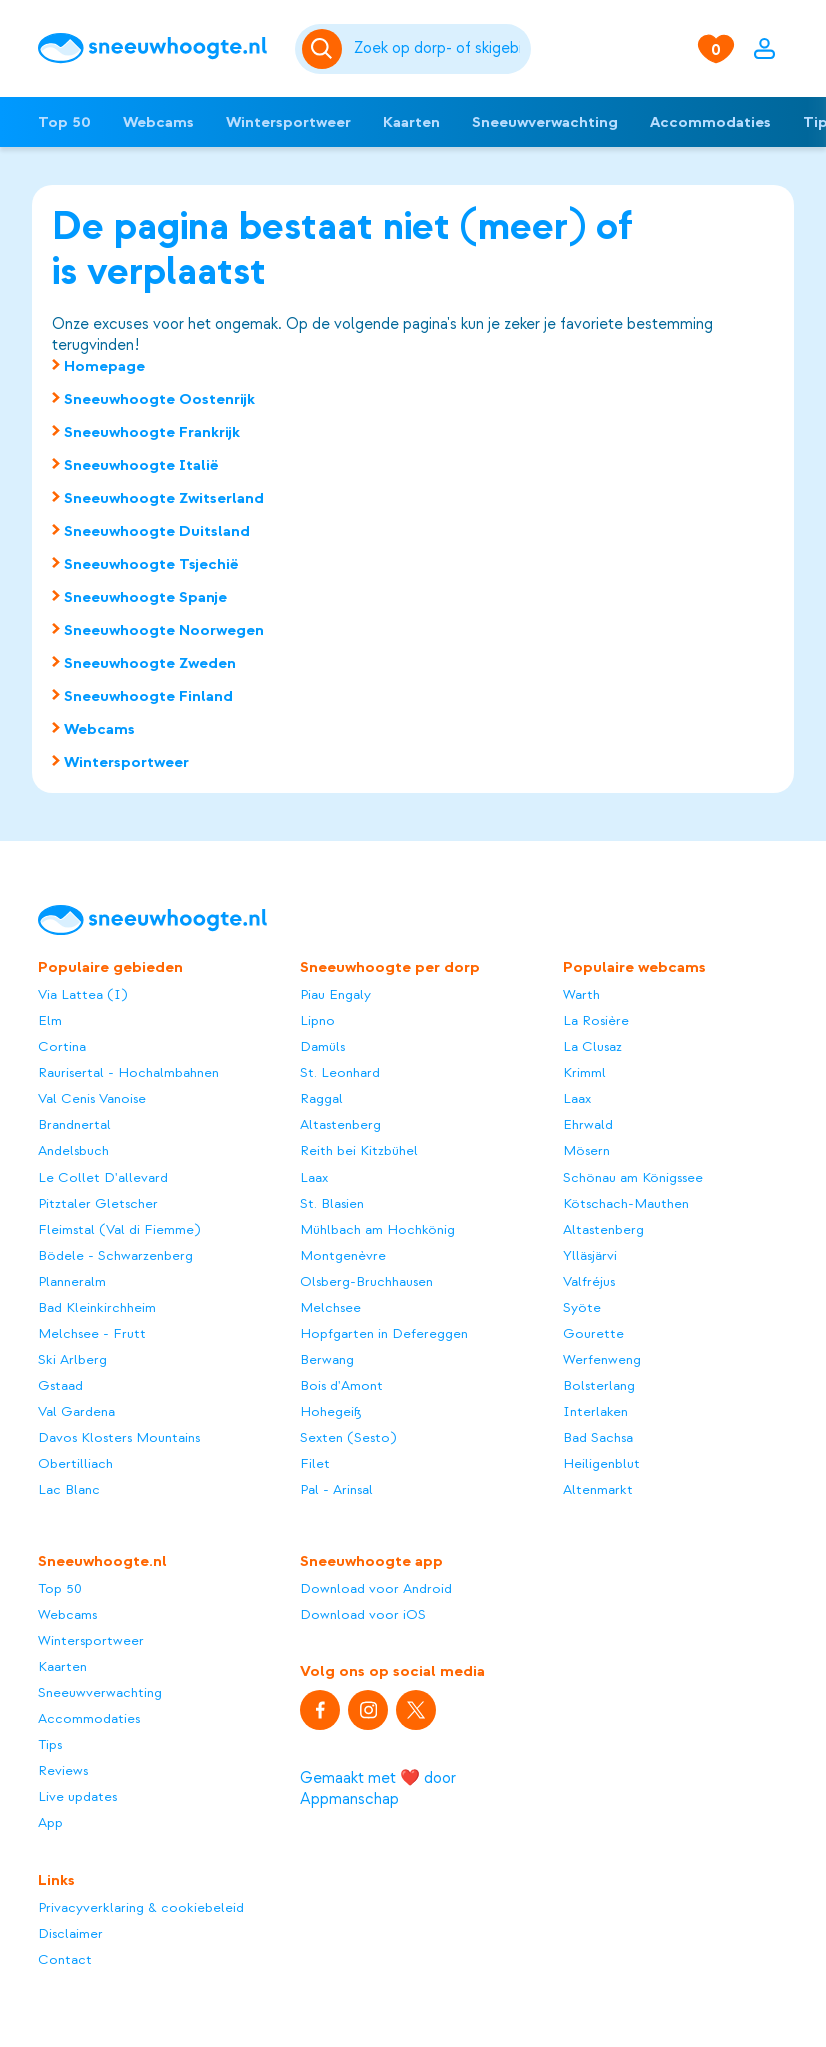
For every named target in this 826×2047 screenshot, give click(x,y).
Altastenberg (340, 1124)
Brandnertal (74, 1124)
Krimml (584, 1072)
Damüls (322, 1046)
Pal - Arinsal (336, 1489)
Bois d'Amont (341, 1385)
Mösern (586, 1150)
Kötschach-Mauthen (626, 1203)
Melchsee (330, 1307)
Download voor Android (376, 1588)
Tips (50, 1744)
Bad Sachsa (598, 1437)
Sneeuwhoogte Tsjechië (151, 564)
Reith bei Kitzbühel (359, 1150)
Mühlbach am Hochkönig (377, 1229)
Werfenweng (602, 1359)
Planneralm (72, 1281)
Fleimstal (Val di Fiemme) (119, 1229)
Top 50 (64, 122)
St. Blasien (332, 1203)
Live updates (77, 1796)
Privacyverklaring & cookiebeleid (141, 1907)
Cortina (62, 1046)
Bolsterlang (599, 1385)
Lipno (317, 1020)
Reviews (63, 1770)
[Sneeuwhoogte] (156, 48)
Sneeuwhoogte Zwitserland (164, 498)
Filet (315, 1463)
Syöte (582, 1307)
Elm (50, 1020)
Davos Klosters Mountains (119, 1437)
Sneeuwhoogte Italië (141, 465)
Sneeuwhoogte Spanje (145, 597)
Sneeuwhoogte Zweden (150, 663)
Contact (65, 1959)
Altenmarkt (598, 1489)
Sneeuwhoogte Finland (148, 696)
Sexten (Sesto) (348, 1437)
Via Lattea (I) (82, 994)
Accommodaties (710, 122)
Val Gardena (76, 1411)
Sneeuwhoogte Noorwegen (164, 630)
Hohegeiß (331, 1411)
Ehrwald (588, 1124)
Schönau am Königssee (633, 1177)
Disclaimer (70, 1933)
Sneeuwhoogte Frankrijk (152, 432)
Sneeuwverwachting (545, 122)
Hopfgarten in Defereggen (384, 1333)
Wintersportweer (288, 122)
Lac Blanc (69, 1489)
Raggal (321, 1098)
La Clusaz (592, 1046)
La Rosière (596, 1020)
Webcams (158, 122)
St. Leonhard (340, 1072)
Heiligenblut (601, 1463)
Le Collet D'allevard (103, 1177)
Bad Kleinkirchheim (97, 1307)
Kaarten (411, 122)
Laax (314, 1177)
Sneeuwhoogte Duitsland (157, 531)
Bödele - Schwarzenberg (115, 1255)
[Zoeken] (439, 49)
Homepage (104, 366)
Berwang (327, 1359)
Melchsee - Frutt (92, 1333)
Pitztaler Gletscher (98, 1203)
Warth (581, 994)
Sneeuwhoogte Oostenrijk (159, 399)
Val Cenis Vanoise (92, 1098)
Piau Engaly (335, 994)
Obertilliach (75, 1463)
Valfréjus (589, 1281)
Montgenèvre (343, 1255)
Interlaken (595, 1411)
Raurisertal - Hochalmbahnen (128, 1072)
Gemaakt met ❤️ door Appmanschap (378, 1788)
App (50, 1822)
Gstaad (60, 1385)
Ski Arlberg (72, 1359)
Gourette (593, 1333)
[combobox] (439, 49)
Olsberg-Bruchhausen (366, 1281)
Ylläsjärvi (590, 1255)
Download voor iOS (363, 1614)
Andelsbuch (73, 1150)
